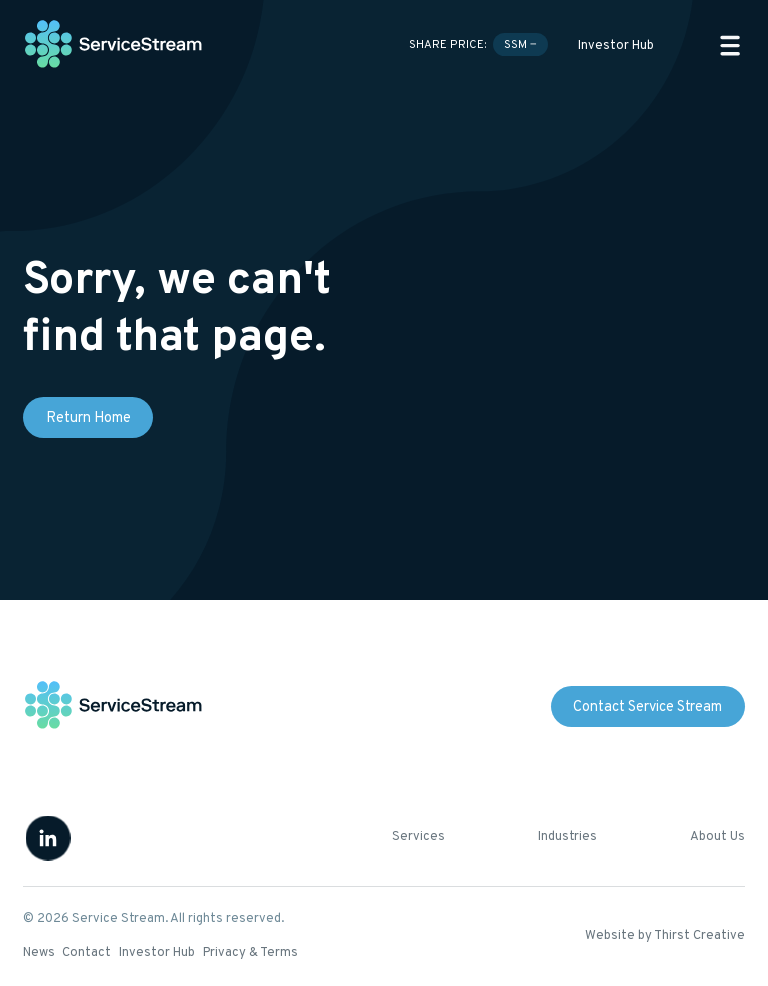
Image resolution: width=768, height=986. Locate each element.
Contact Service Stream (647, 707)
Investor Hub (616, 46)
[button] (730, 45)
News (39, 953)
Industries (567, 837)
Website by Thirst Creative (665, 936)
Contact (86, 953)
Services (418, 837)
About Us (717, 837)
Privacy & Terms (250, 953)
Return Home (88, 418)
